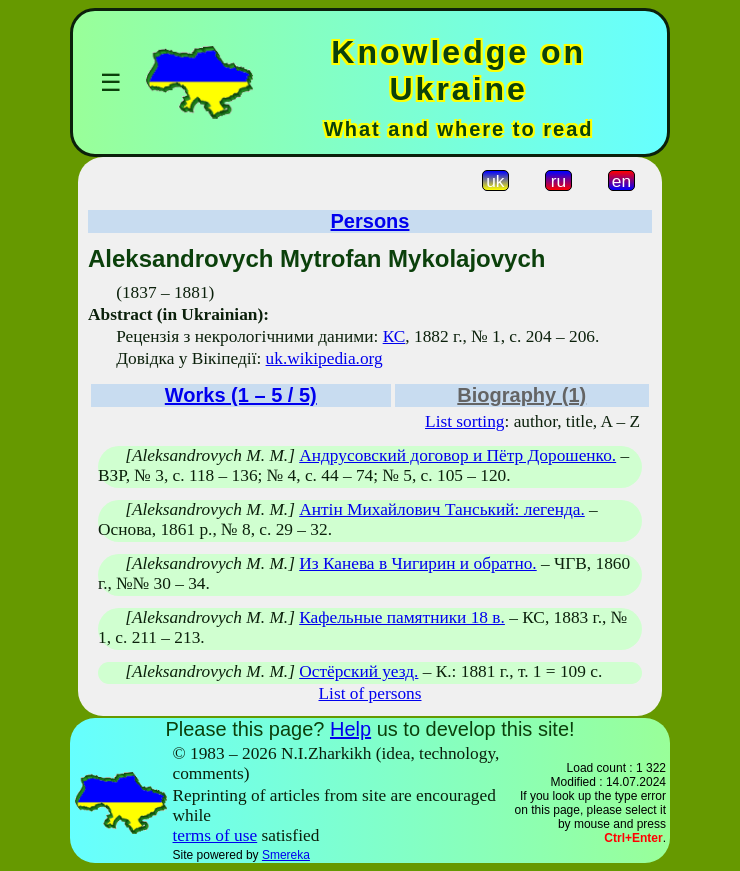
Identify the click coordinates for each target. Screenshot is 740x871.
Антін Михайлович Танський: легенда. (442, 509)
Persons (370, 221)
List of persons (370, 693)
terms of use (215, 835)
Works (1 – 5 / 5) (241, 395)
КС (394, 336)
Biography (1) (521, 395)
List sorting (464, 421)
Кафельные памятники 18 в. (402, 617)
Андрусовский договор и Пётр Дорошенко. (457, 455)
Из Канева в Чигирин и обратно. (417, 563)
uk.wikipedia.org (324, 358)
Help (350, 729)
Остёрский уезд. (358, 671)
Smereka (286, 855)
